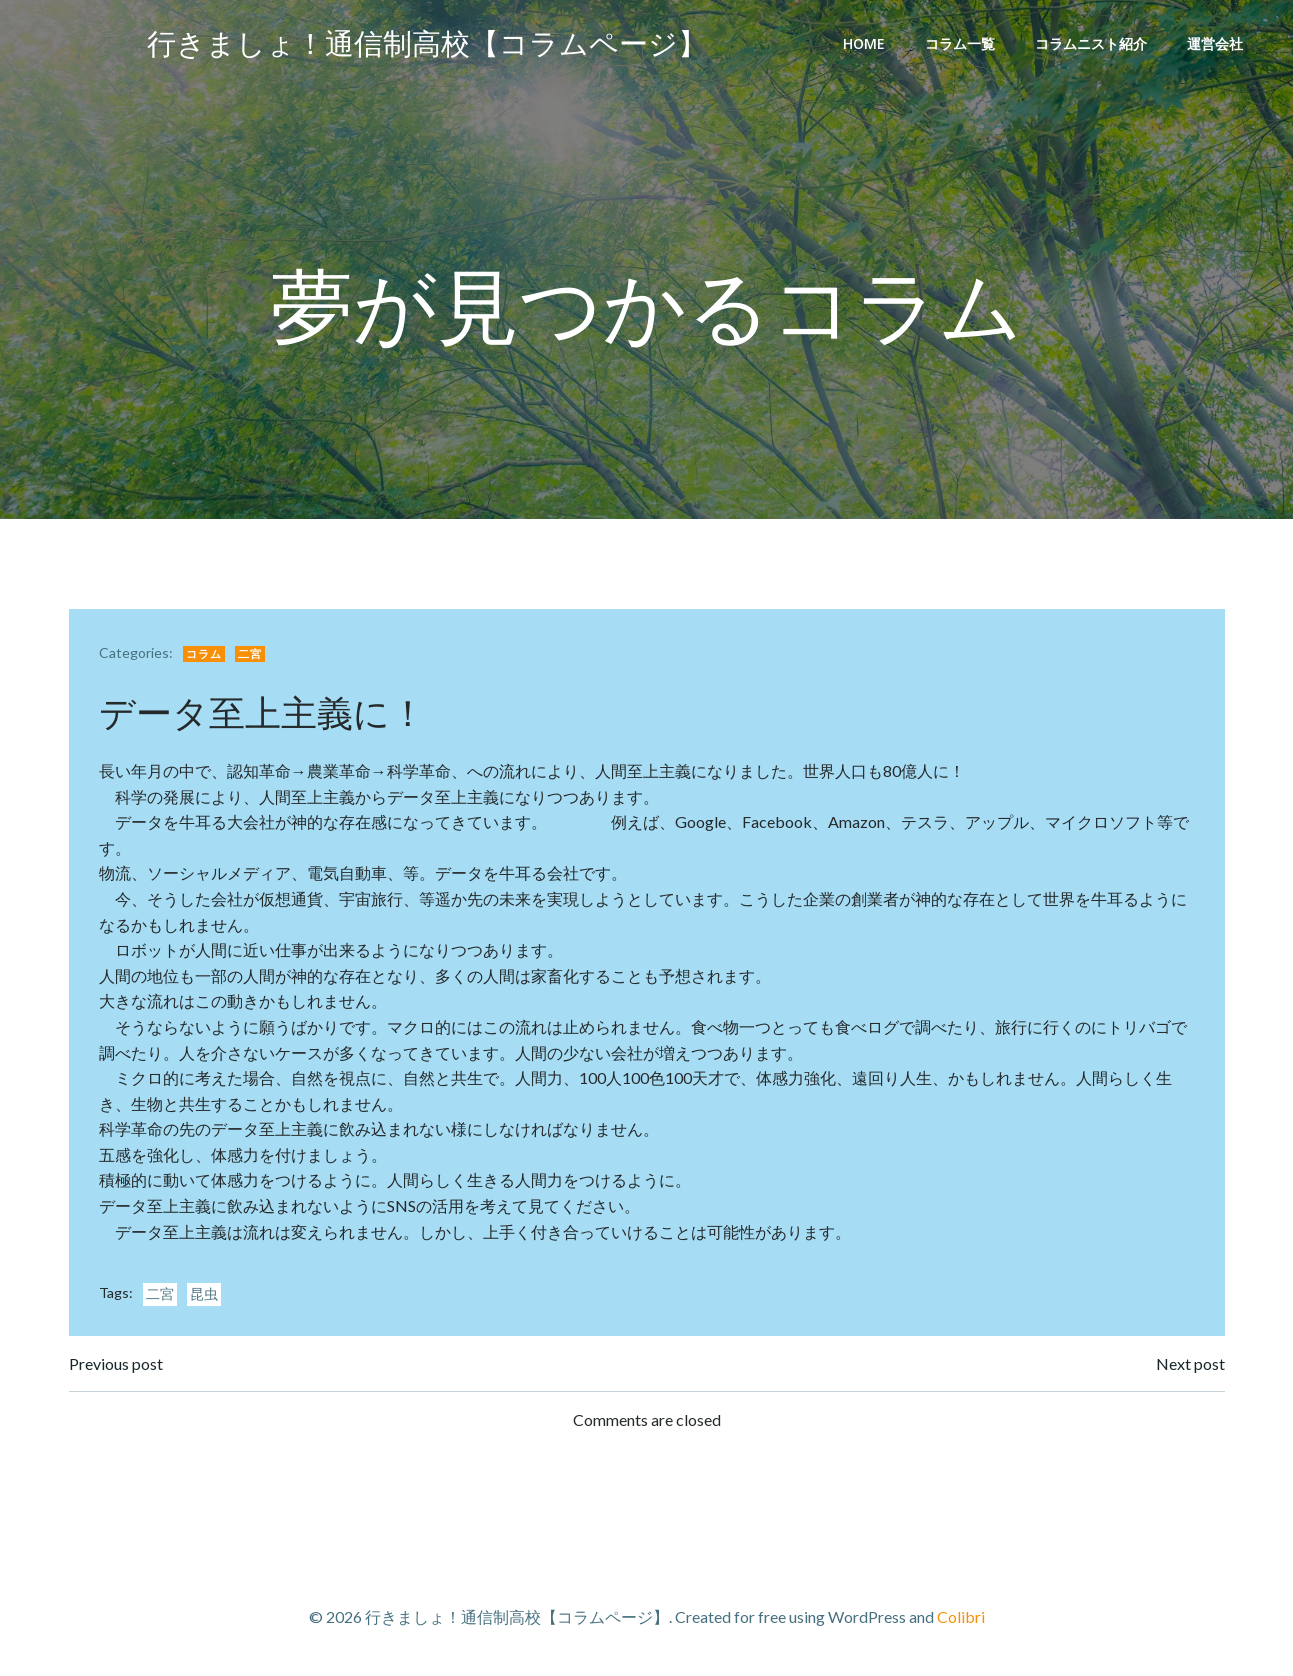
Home (864, 43)
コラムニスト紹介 (1091, 43)
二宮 (250, 653)
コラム (204, 653)
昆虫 (204, 1293)
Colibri (961, 1616)
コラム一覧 (960, 43)
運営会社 (1215, 43)
